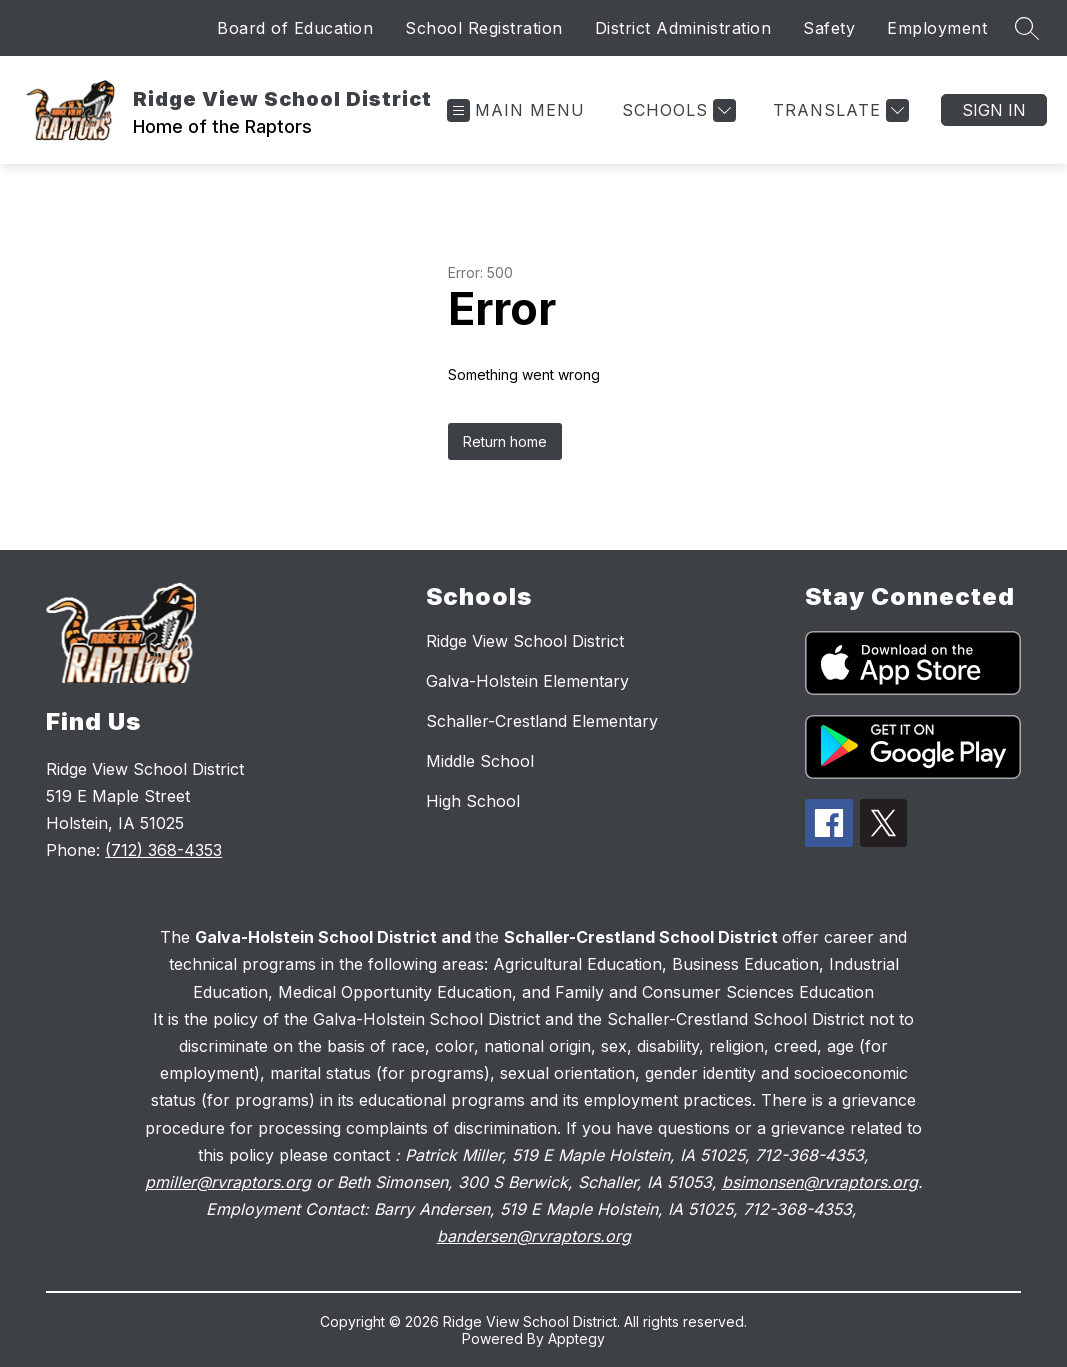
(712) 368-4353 (163, 850)
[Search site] (1027, 28)
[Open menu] (516, 110)
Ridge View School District (525, 641)
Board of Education (295, 28)
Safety (829, 28)
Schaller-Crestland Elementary (542, 721)
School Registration (484, 28)
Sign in (994, 110)
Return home (505, 441)
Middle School (480, 761)
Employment (937, 28)
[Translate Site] (838, 110)
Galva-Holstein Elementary (527, 681)
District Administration (683, 28)
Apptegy (576, 1338)
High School (473, 801)
